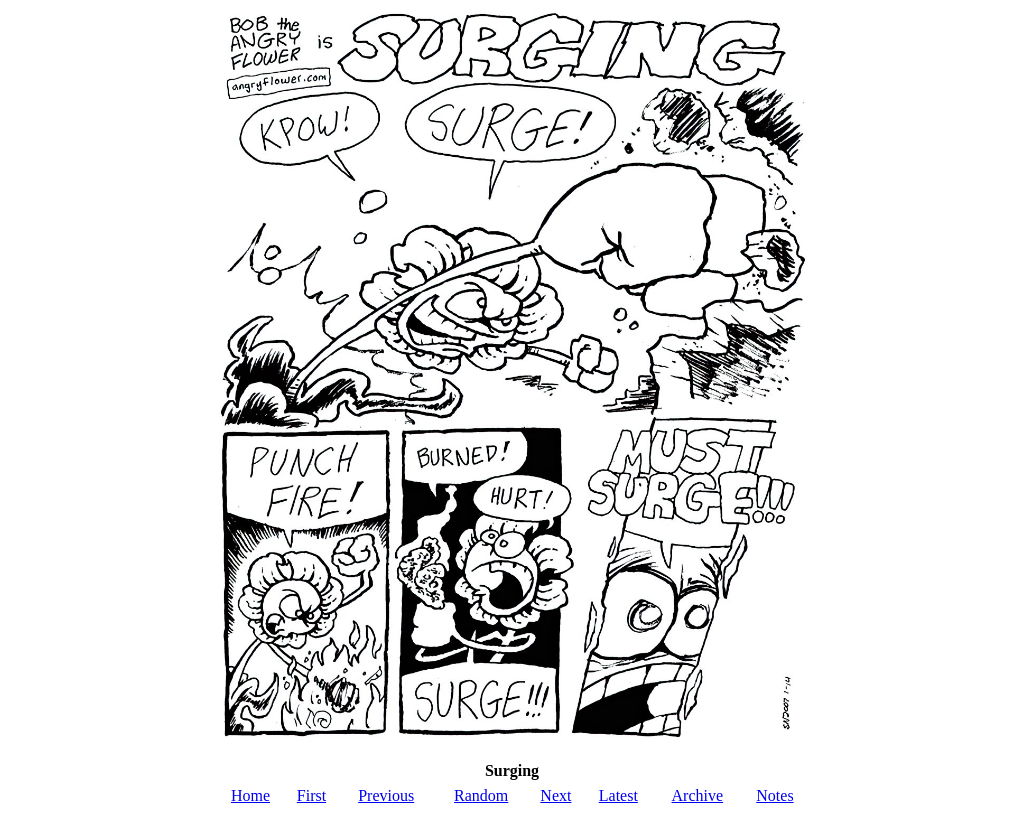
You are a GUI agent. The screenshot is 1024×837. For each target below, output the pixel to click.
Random (481, 795)
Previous (386, 795)
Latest (618, 795)
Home (250, 795)
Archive (698, 795)
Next (555, 795)
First (311, 795)
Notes (774, 795)
